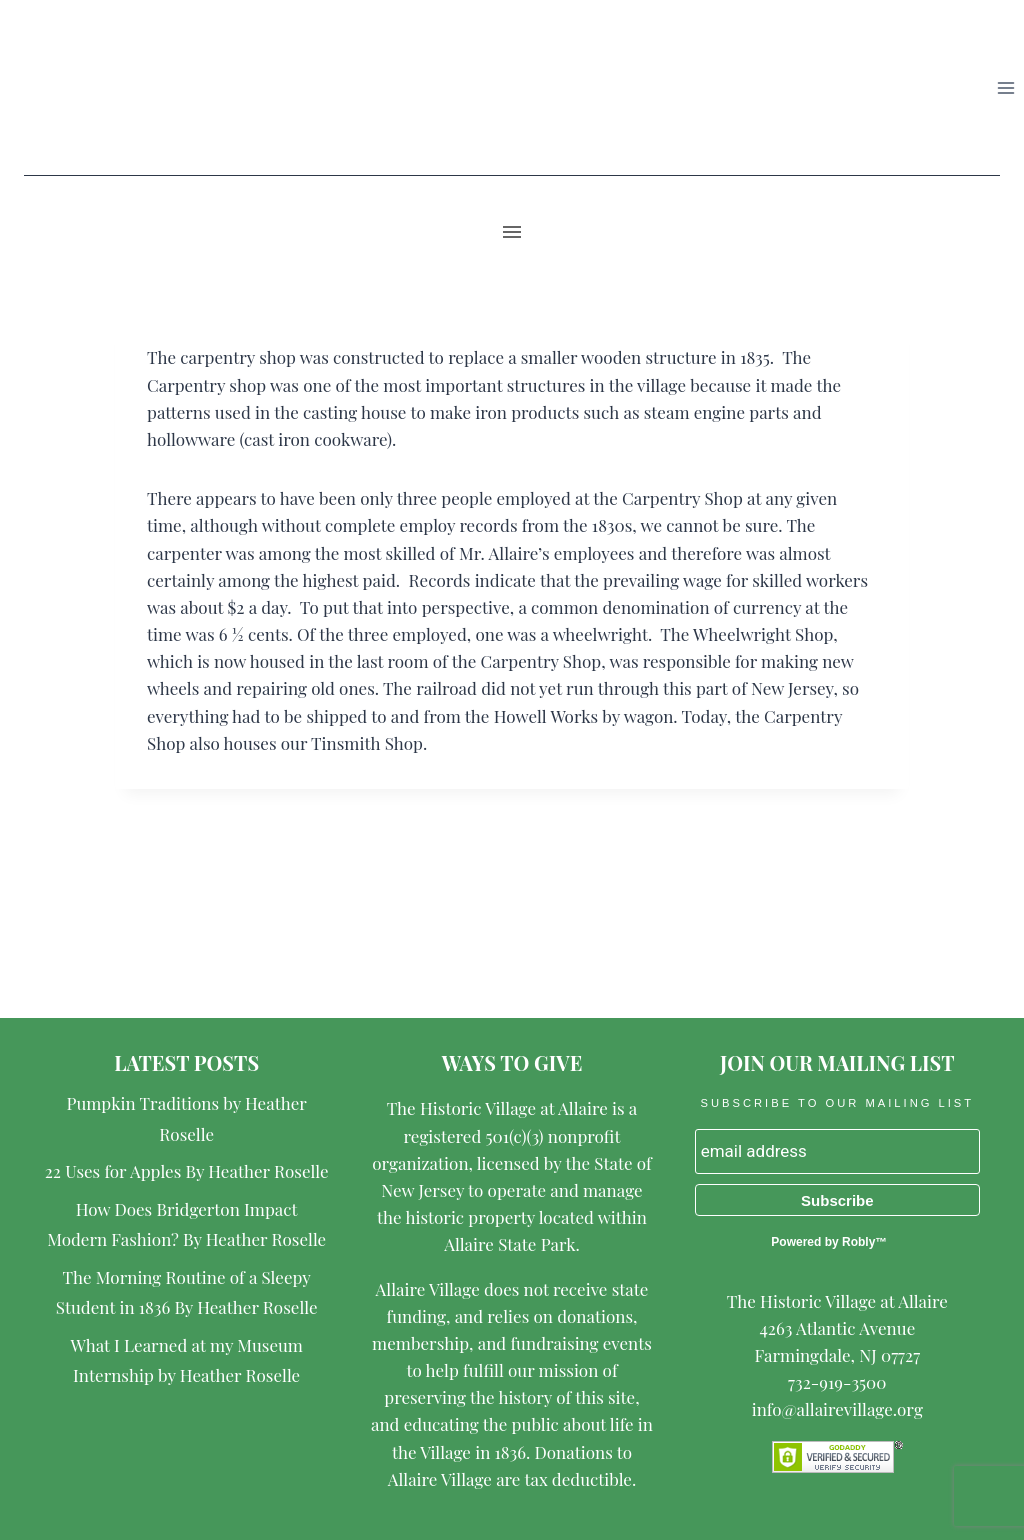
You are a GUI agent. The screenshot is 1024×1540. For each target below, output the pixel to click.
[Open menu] (1005, 87)
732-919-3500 (837, 1382)
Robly (858, 1242)
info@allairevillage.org (837, 1409)
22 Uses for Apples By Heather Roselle (187, 1171)
